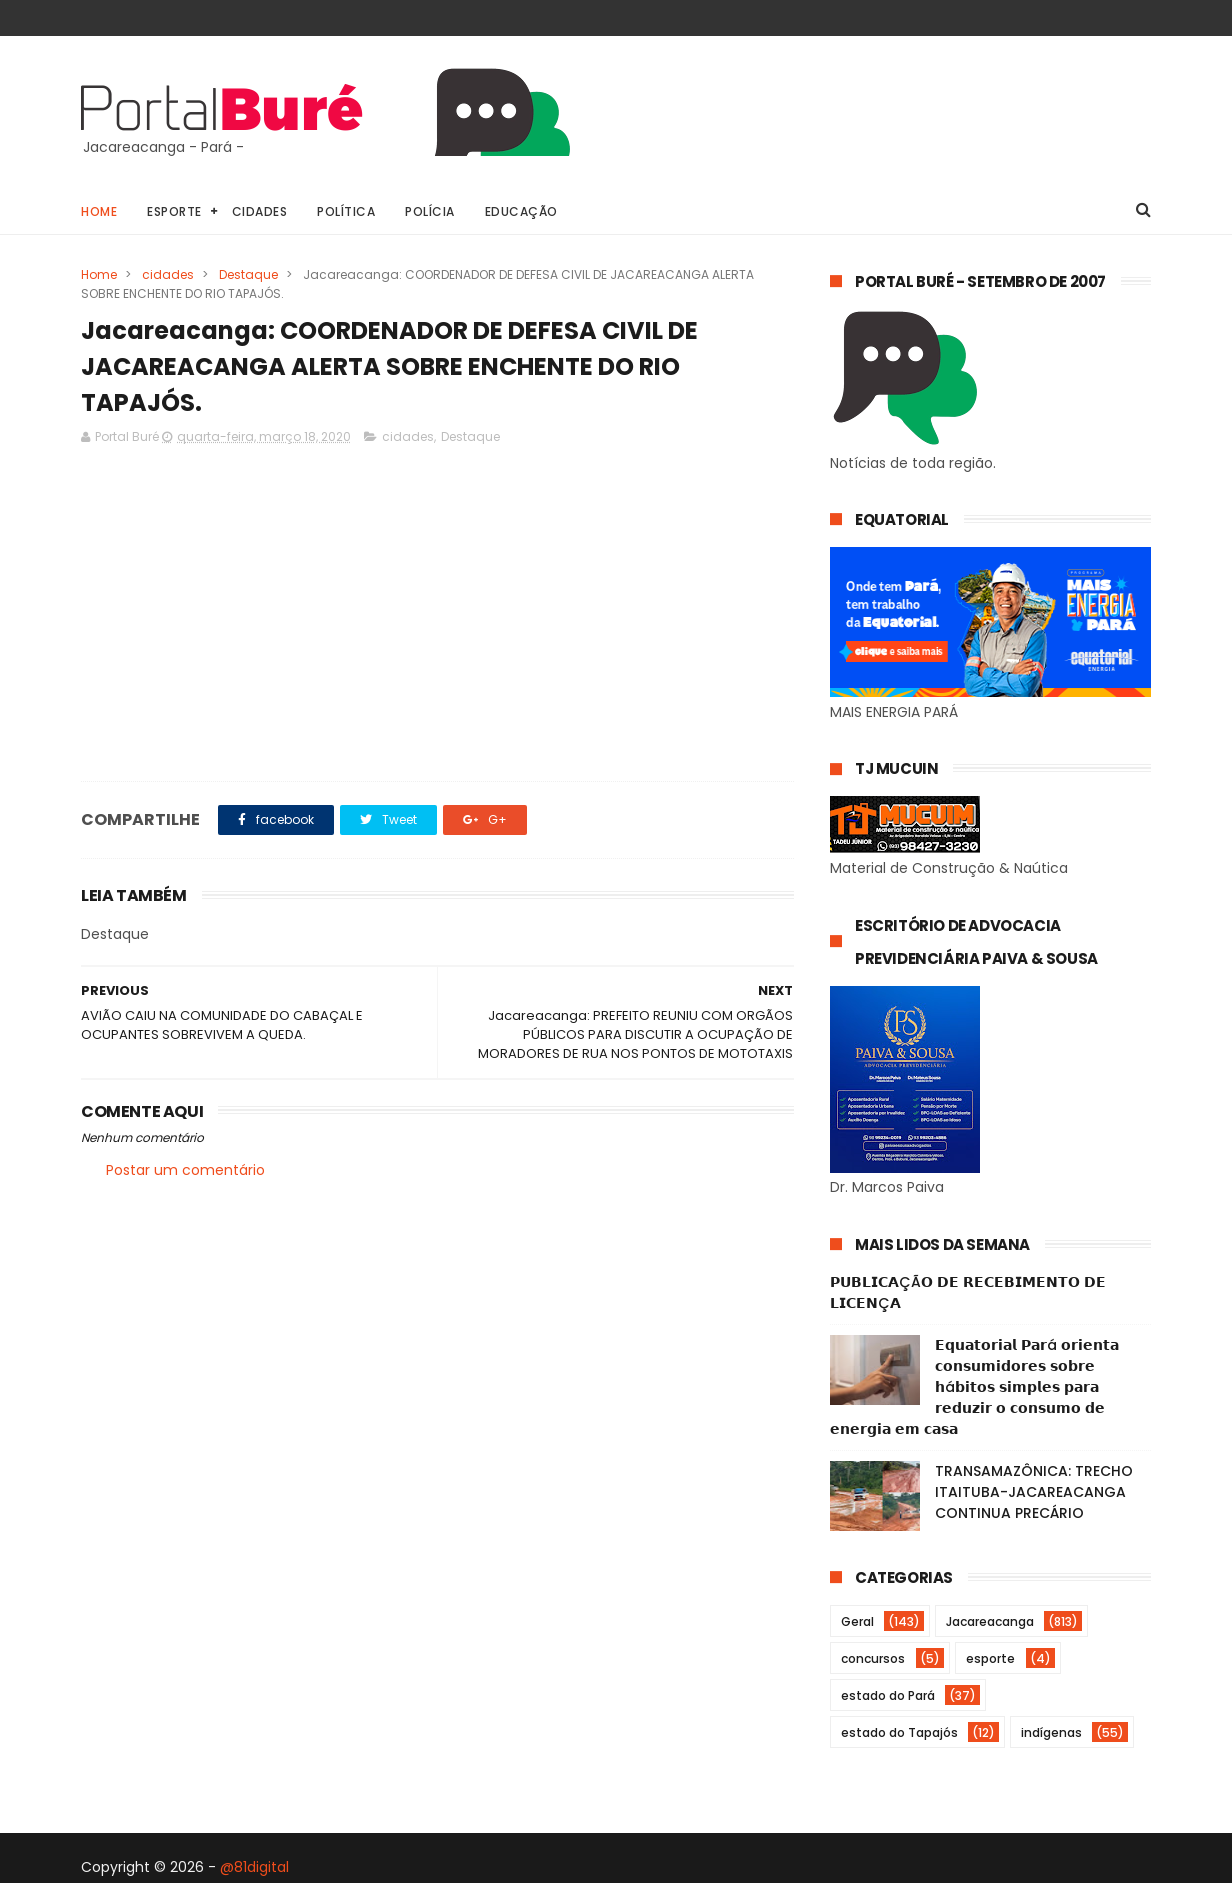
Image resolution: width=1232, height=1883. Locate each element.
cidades (168, 274)
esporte (990, 1658)
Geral (857, 1621)
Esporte (174, 211)
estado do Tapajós (899, 1732)
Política (346, 211)
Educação (521, 211)
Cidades (260, 211)
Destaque (248, 274)
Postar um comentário (185, 1170)
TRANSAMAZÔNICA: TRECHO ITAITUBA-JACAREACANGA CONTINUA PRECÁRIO (1034, 1492)
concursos (873, 1658)
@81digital (254, 1867)
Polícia (430, 211)
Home (99, 211)
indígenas (1051, 1732)
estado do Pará (888, 1695)
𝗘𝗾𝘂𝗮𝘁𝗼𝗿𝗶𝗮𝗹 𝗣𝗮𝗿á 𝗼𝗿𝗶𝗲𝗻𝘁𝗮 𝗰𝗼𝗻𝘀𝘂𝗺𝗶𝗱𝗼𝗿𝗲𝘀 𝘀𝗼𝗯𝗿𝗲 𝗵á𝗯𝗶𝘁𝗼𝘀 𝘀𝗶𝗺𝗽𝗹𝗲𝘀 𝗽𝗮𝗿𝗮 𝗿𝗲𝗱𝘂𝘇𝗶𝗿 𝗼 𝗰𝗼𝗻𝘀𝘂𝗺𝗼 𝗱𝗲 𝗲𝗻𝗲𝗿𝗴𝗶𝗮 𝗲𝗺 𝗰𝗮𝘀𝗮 (974, 1387)
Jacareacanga (990, 1621)
